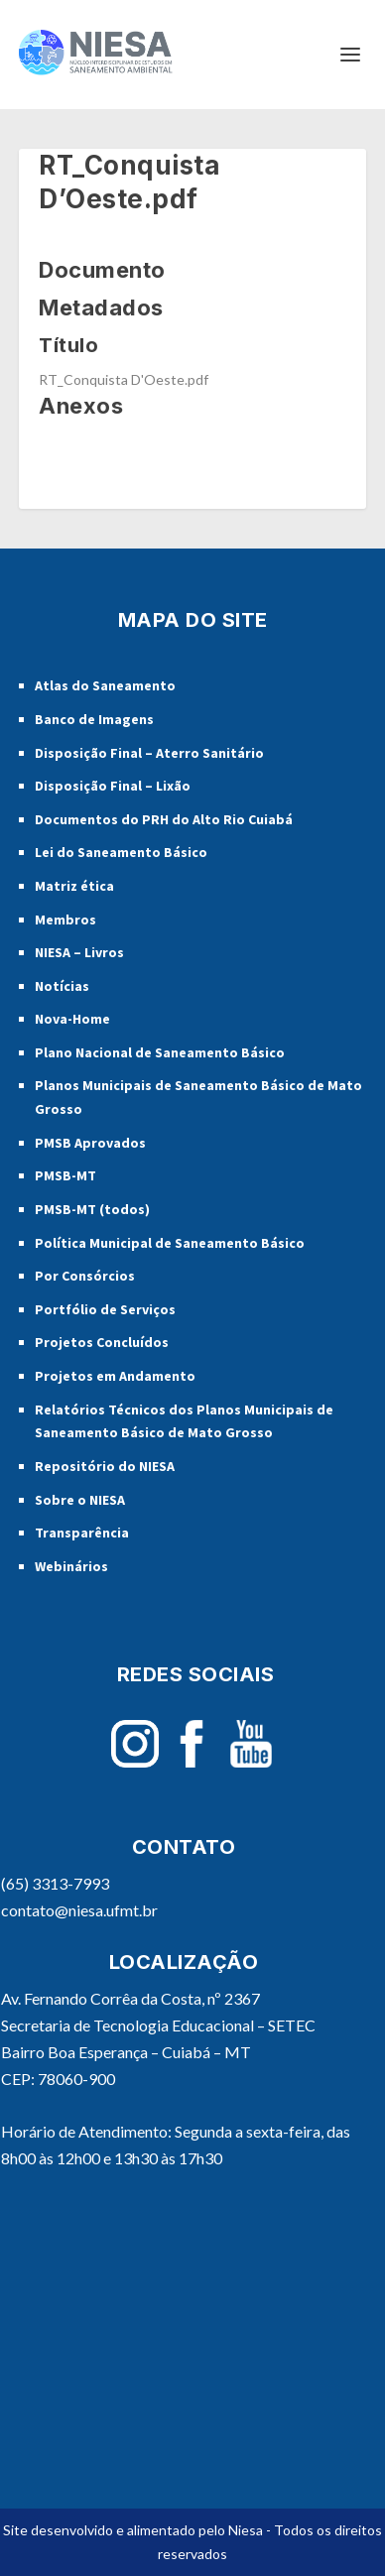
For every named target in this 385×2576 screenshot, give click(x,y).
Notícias (62, 986)
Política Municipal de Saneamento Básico (170, 1243)
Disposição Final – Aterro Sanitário (149, 753)
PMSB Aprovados (90, 1143)
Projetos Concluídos (102, 1342)
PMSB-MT (65, 1175)
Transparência (82, 1532)
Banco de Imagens (94, 719)
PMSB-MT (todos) (92, 1209)
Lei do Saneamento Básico (121, 852)
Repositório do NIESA (105, 1466)
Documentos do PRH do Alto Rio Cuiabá (164, 819)
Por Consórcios (85, 1276)
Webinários (71, 1566)
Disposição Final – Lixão (113, 786)
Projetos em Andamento (115, 1376)
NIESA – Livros (79, 952)
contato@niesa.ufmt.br (79, 1910)
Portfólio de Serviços (105, 1309)
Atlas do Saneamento (105, 685)
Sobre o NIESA (80, 1500)
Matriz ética (74, 886)
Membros (65, 919)
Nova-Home (72, 1019)
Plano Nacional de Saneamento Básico (160, 1052)
